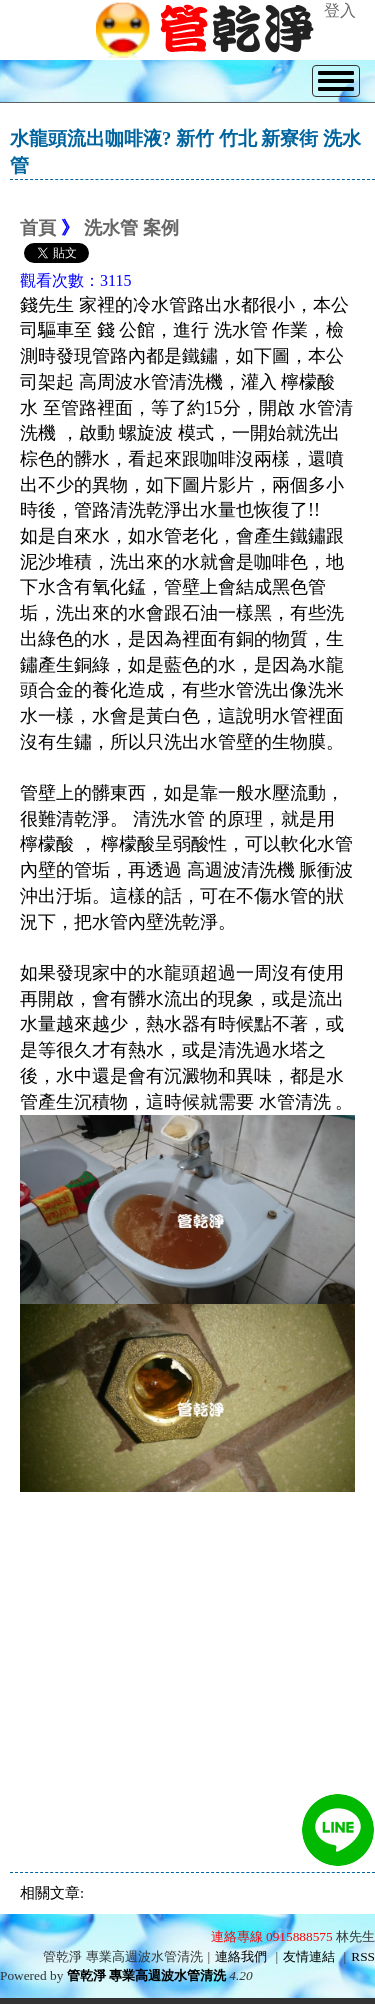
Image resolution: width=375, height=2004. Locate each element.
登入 (340, 10)
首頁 (38, 228)
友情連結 (309, 1956)
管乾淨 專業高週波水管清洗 (146, 1975)
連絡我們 (241, 1956)
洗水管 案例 (131, 228)
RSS (363, 1956)
